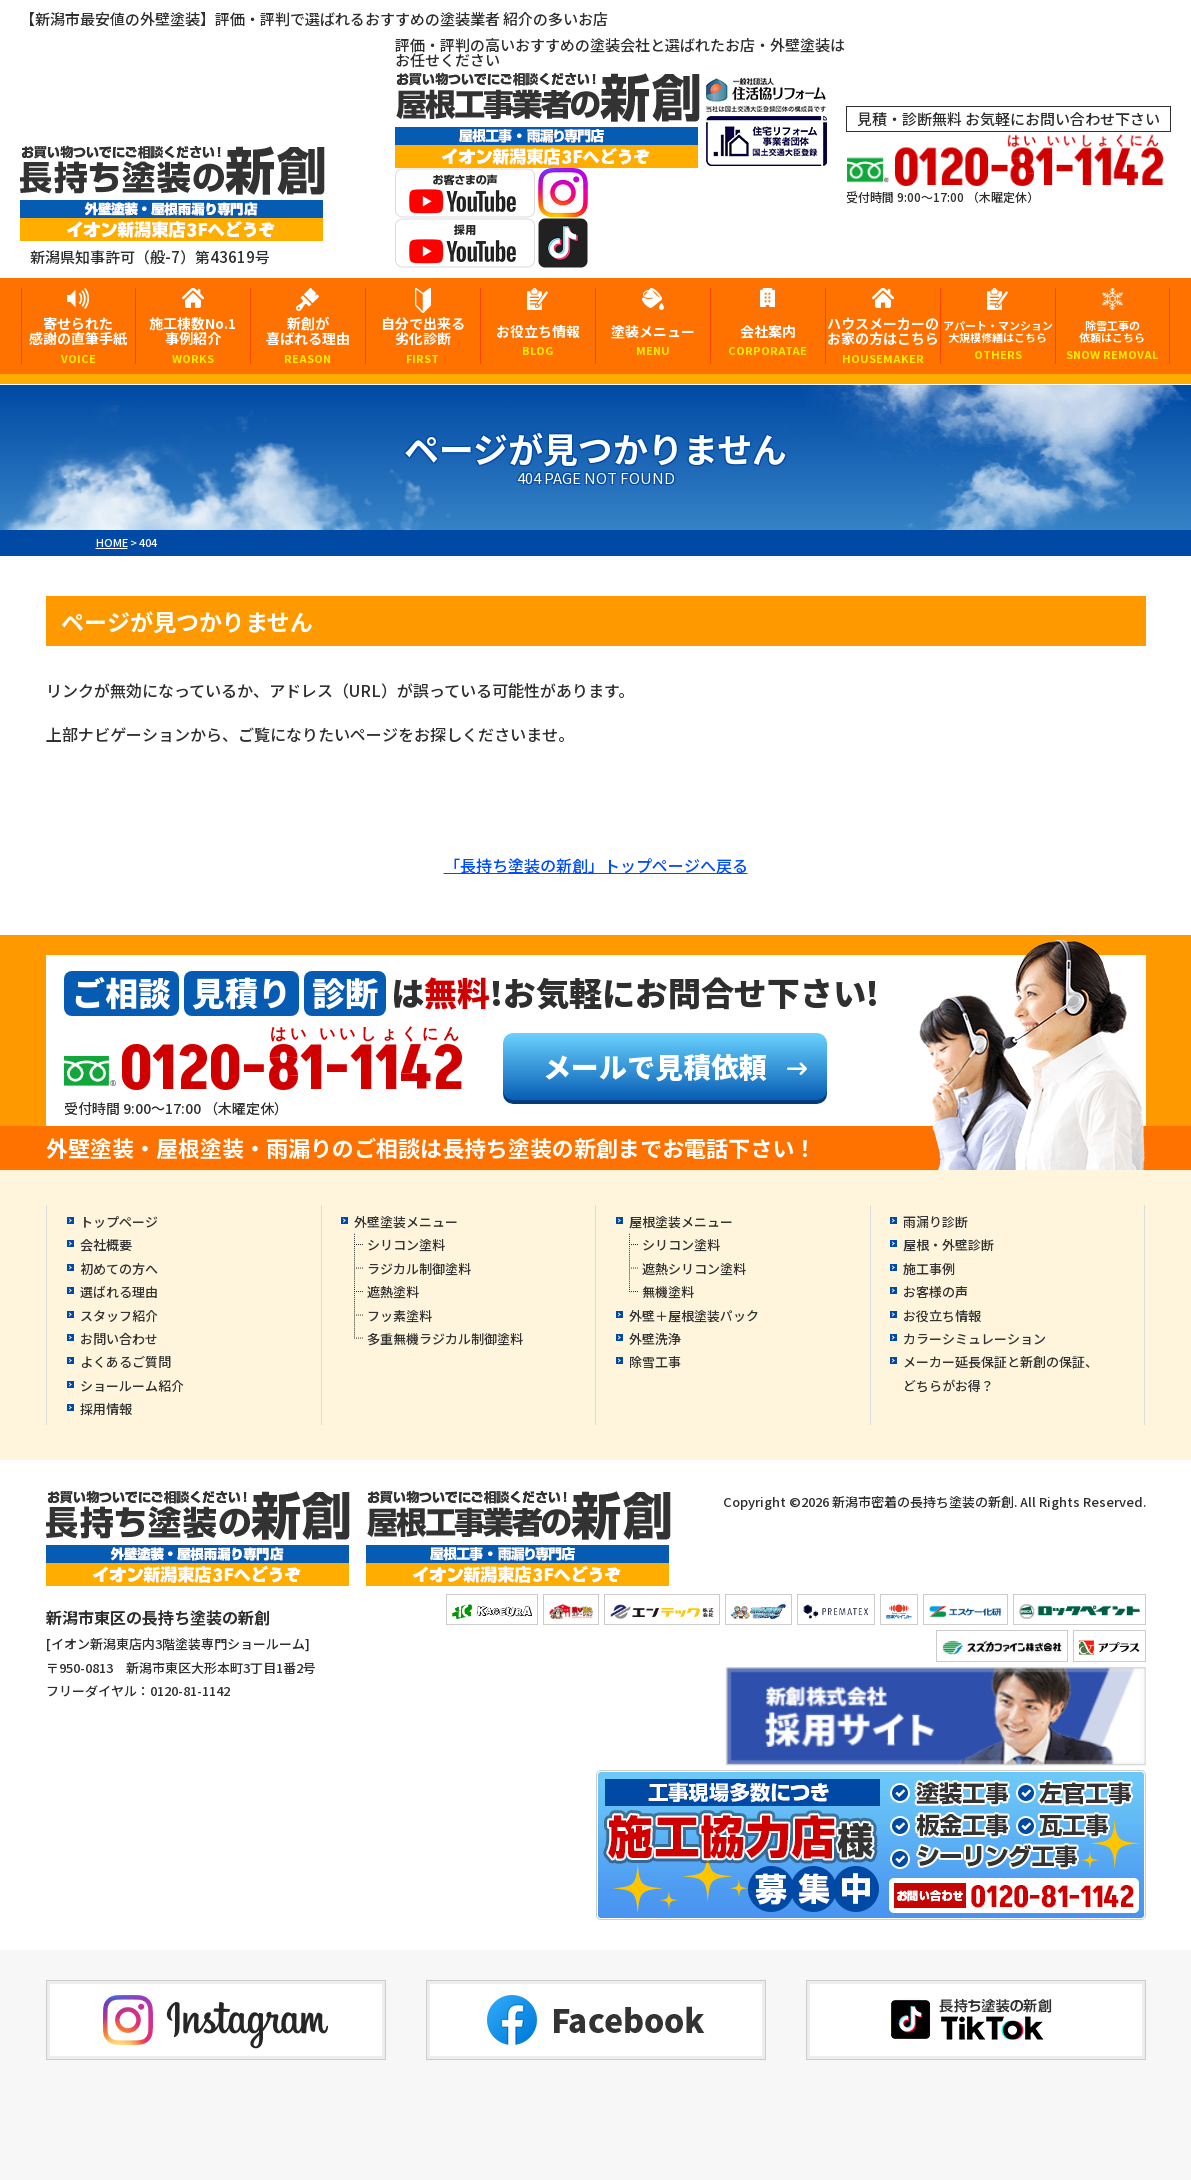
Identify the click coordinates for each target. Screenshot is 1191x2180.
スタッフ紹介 (119, 1315)
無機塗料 (668, 1291)
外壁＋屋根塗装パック (694, 1315)
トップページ (119, 1221)
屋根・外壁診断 (948, 1244)
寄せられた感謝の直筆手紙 (78, 338)
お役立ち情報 (538, 339)
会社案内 (768, 339)
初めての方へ (119, 1268)
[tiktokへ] (563, 254)
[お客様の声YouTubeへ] (465, 204)
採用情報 (106, 1408)
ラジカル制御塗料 (419, 1268)
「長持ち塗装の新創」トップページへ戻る (596, 865)
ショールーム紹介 (132, 1385)
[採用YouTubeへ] (465, 254)
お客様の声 (935, 1291)
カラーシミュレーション (974, 1338)
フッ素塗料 (399, 1315)
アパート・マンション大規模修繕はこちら (998, 339)
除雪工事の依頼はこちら (1113, 339)
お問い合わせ (119, 1338)
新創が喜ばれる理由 (308, 338)
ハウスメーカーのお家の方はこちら (883, 338)
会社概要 (106, 1244)
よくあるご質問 (125, 1361)
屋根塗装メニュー (681, 1221)
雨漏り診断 (935, 1221)
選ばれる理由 (119, 1291)
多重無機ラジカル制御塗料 (445, 1338)
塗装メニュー (653, 339)
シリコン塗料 (406, 1244)
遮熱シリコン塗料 (694, 1268)
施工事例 (929, 1268)
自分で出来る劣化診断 (423, 338)
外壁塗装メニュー (406, 1221)
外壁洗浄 (655, 1338)
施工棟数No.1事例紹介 (193, 338)
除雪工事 (655, 1361)
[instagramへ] (563, 204)
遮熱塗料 (393, 1291)
